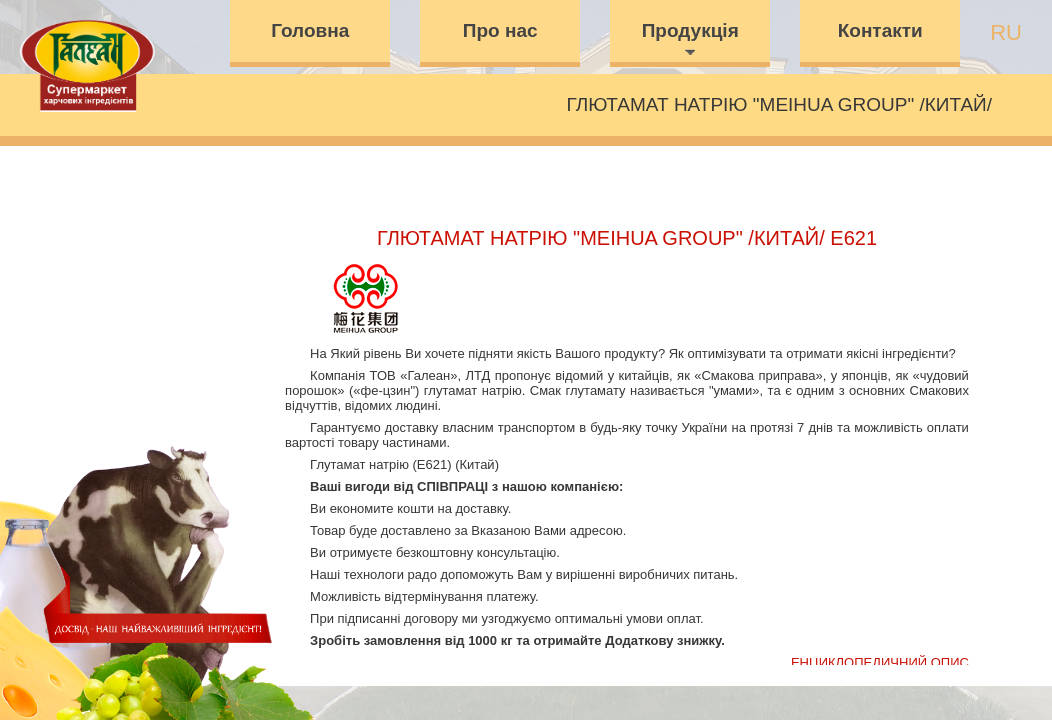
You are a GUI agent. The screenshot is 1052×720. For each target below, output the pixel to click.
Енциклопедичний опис (880, 662)
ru (1006, 32)
